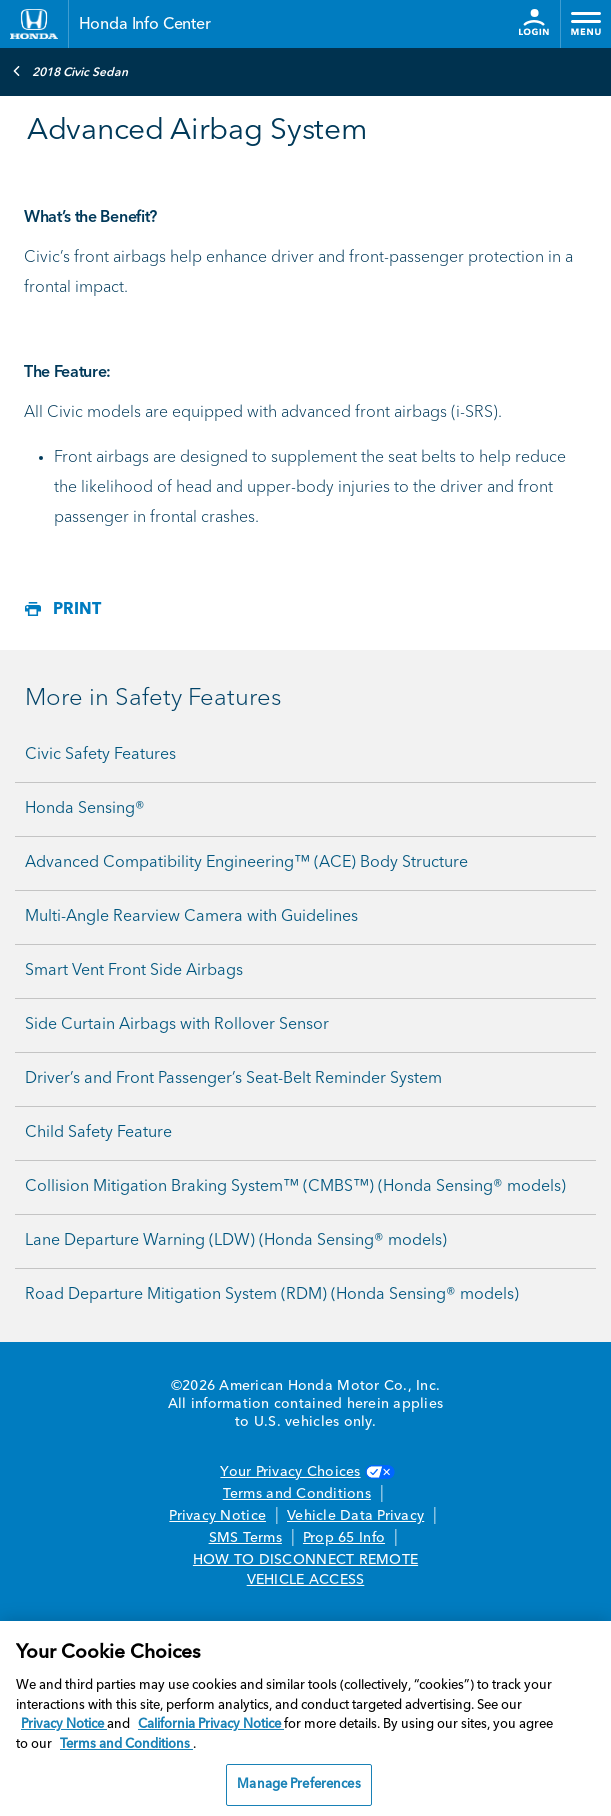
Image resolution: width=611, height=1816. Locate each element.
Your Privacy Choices (305, 1472)
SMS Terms (245, 1538)
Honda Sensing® (85, 809)
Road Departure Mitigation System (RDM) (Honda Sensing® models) (272, 1295)
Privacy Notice (217, 1516)
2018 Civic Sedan (70, 71)
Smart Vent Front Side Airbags (134, 971)
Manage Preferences (298, 1784)
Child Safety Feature (98, 1133)
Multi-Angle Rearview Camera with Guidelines (191, 917)
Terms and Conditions (297, 1494)
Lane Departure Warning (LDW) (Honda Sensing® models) (236, 1241)
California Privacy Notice (211, 1724)
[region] (305, 1718)
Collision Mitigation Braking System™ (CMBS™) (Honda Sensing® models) (295, 1187)
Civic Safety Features (100, 755)
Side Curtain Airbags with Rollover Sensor (177, 1025)
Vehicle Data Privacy (355, 1516)
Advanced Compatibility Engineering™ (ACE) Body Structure (246, 863)
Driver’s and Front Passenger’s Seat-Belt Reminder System (233, 1079)
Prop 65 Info (344, 1538)
